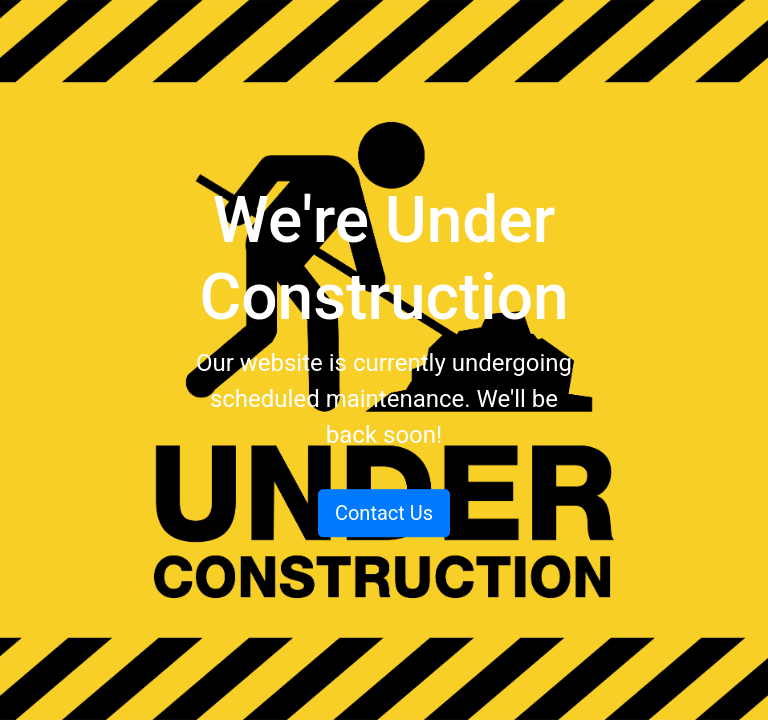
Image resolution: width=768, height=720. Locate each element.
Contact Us (384, 513)
